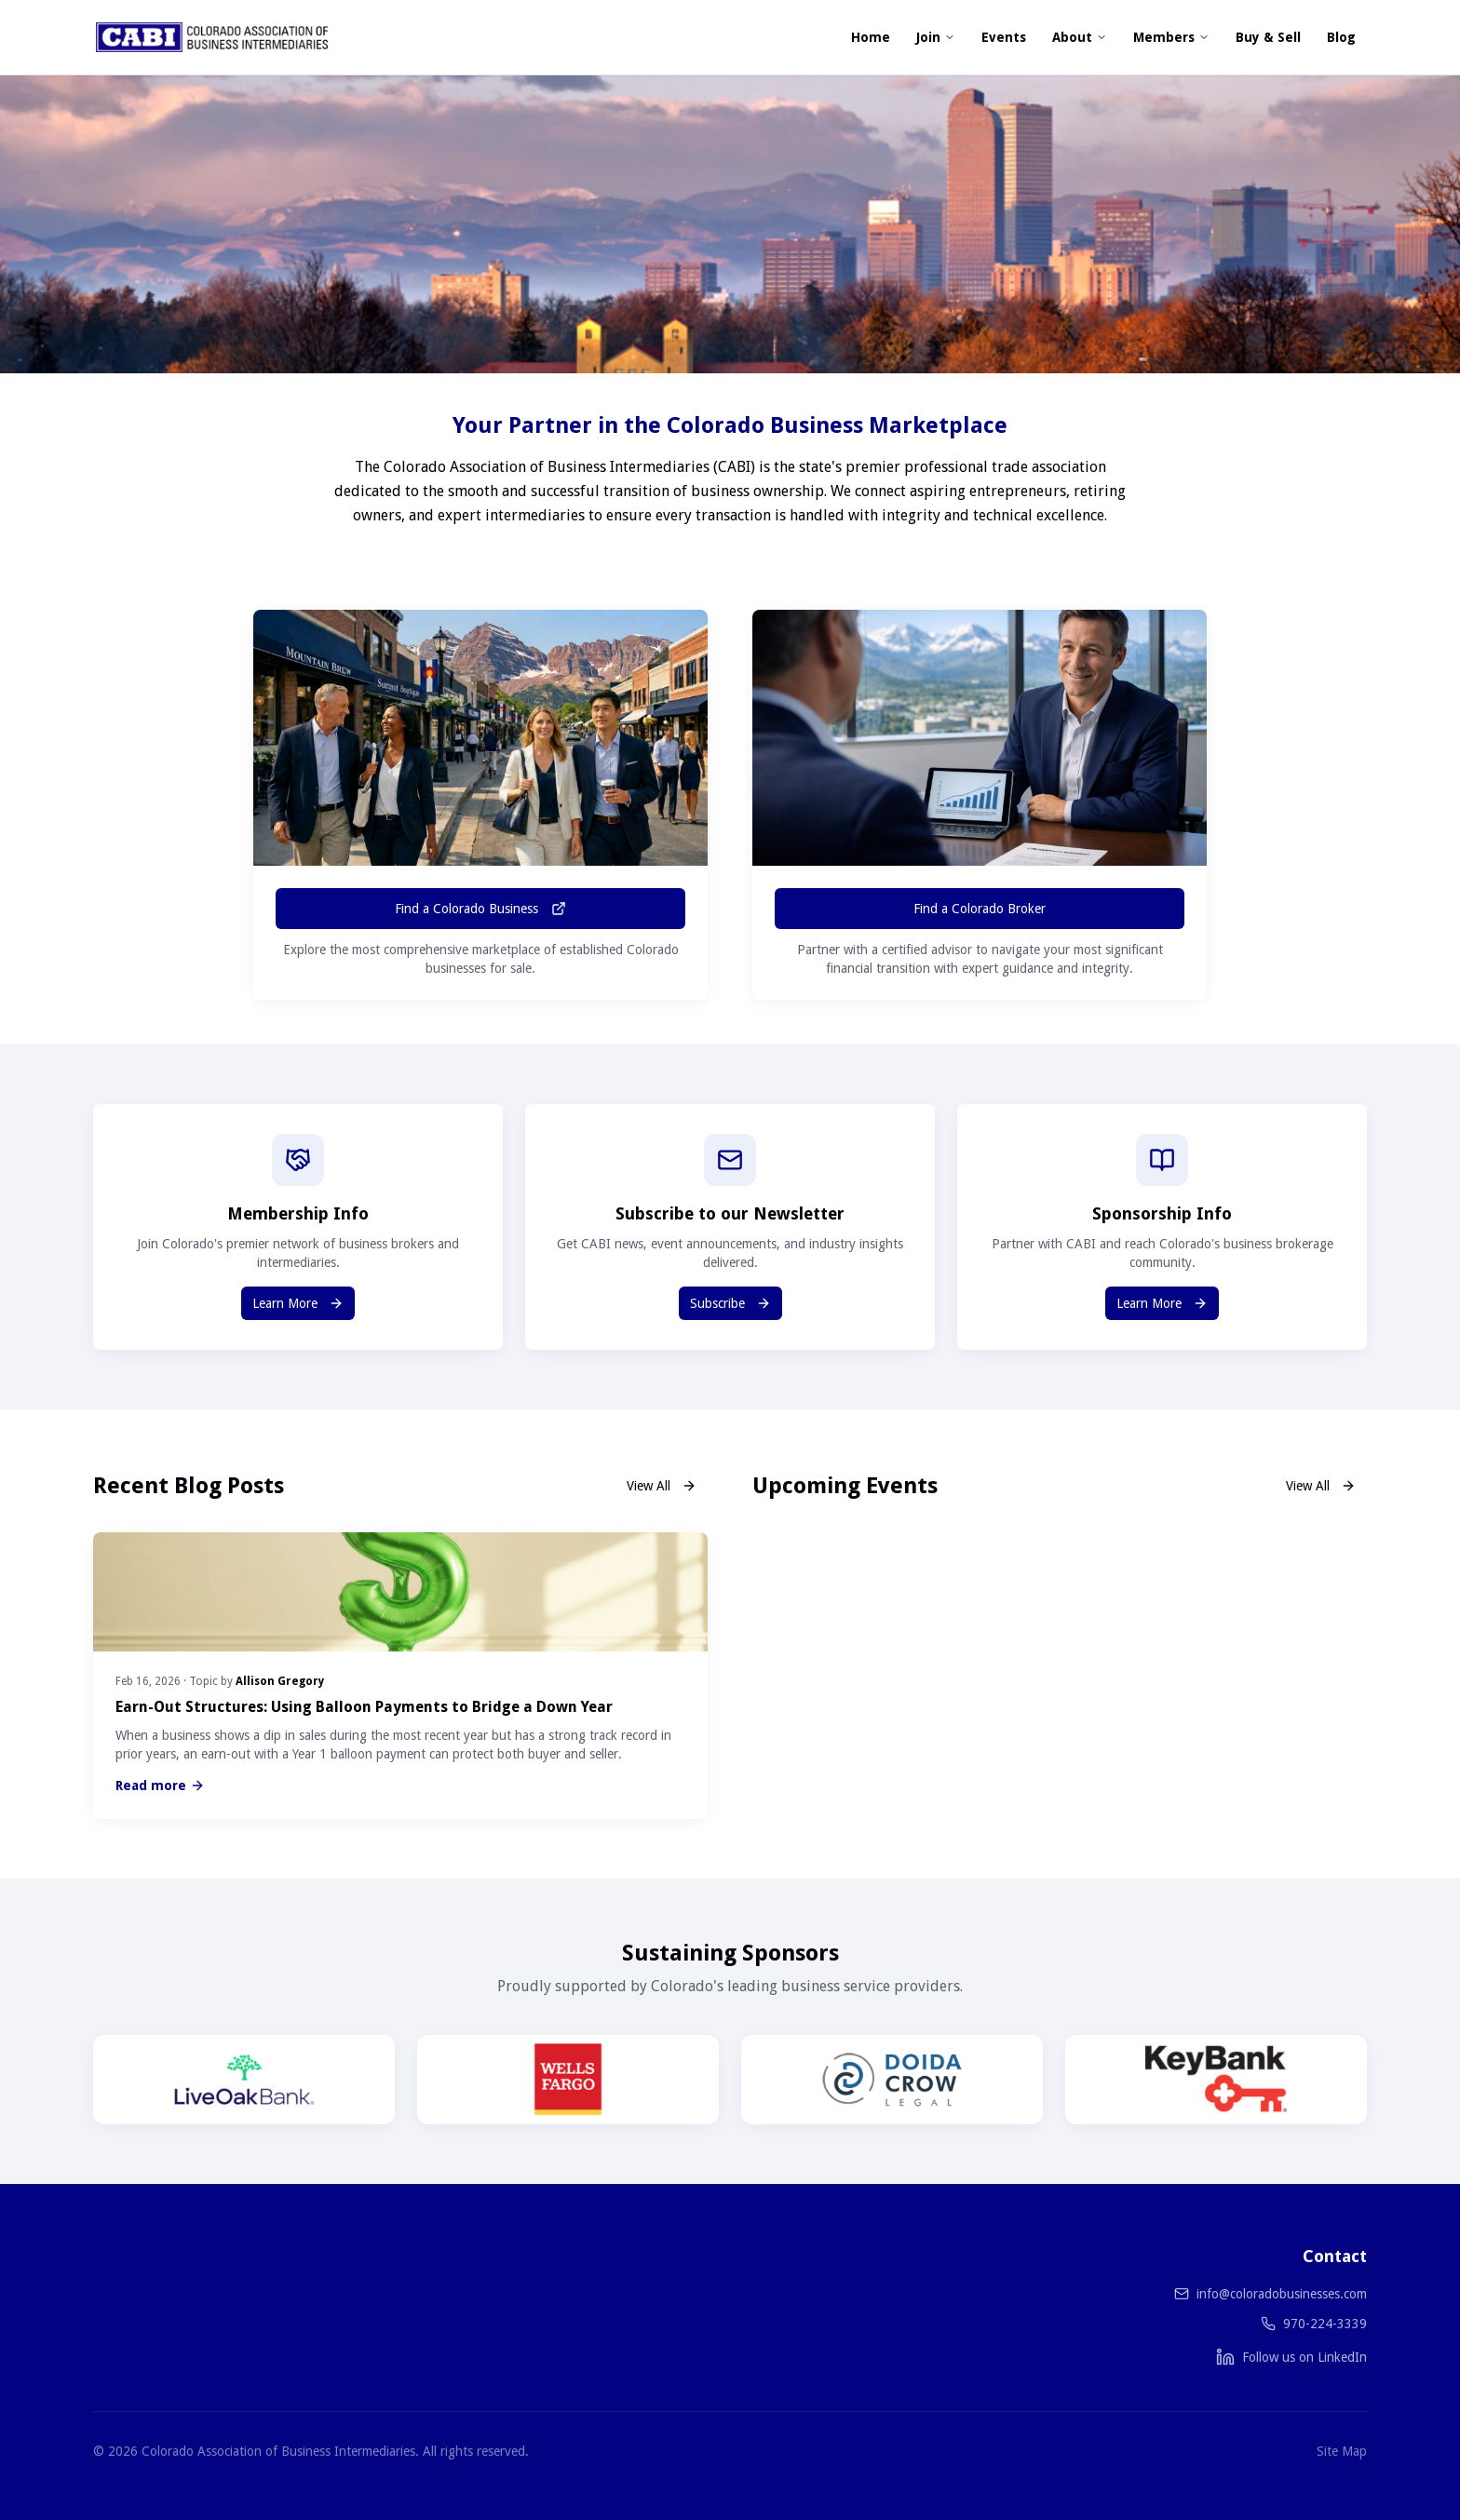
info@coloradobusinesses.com (1281, 2293)
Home (870, 37)
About (1079, 37)
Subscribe (730, 1303)
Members (1171, 37)
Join (935, 37)
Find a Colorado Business (480, 908)
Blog (1341, 37)
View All (661, 1485)
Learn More (298, 1303)
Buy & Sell (1268, 37)
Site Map (1342, 2451)
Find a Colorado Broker (979, 908)
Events (1003, 37)
